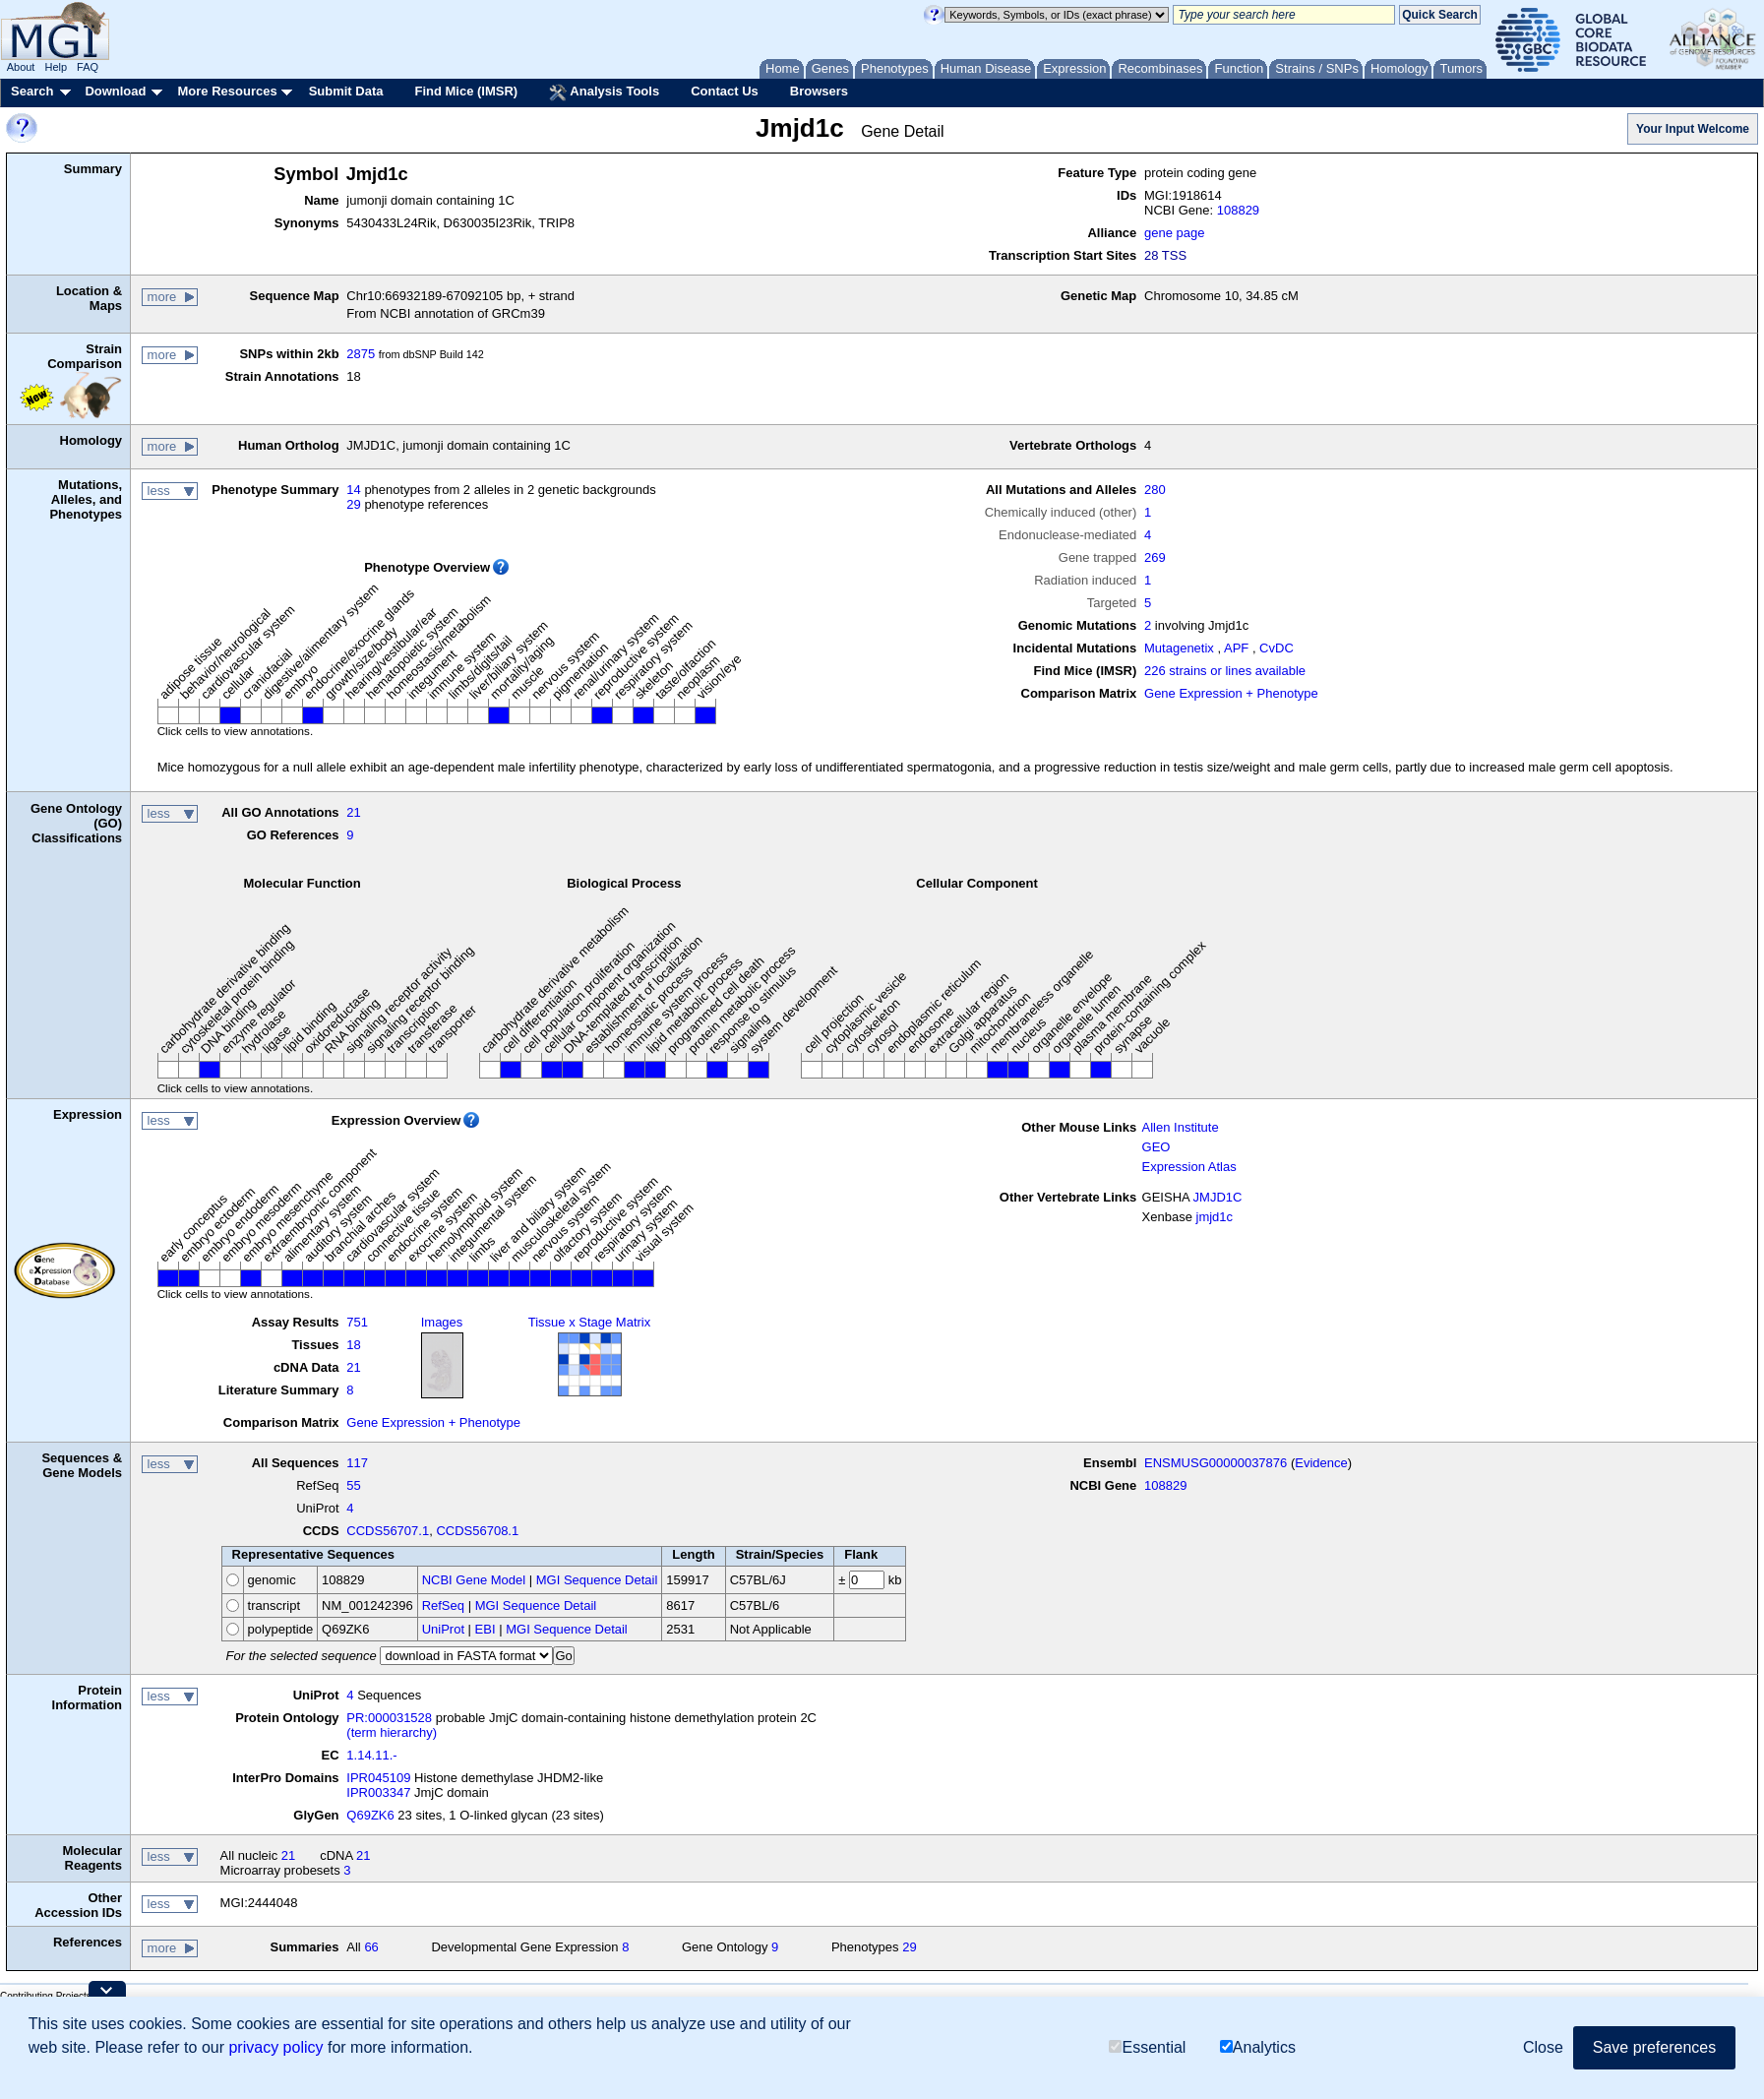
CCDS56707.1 (387, 1530)
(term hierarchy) (391, 1732)
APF (1236, 648)
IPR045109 (378, 1777)
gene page (1174, 232)
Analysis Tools (604, 92)
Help (55, 67)
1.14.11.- (371, 1755)
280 (1155, 489)
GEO (1156, 1147)
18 (353, 1344)
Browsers (819, 91)
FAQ (87, 67)
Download (115, 91)
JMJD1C (1218, 1197)
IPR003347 (378, 1792)
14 (353, 489)
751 (357, 1322)
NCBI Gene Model (474, 1580)
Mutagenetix (1179, 648)
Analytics (1258, 2047)
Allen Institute (1180, 1127)
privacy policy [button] (275, 2047)
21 (353, 812)
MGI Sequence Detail (597, 1580)
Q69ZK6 (370, 1815)
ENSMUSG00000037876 (1215, 1462)
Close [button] (1543, 2047)
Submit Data (346, 91)
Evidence (1321, 1462)
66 (371, 1947)
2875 (360, 353)
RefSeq (443, 1605)
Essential (1147, 2047)
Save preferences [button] (1654, 2047)
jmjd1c (1215, 1216)
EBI (485, 1629)
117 (357, 1462)
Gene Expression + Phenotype (1231, 693)
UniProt (443, 1629)
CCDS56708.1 (477, 1530)
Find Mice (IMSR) (465, 91)
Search (32, 91)
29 (353, 504)
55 (353, 1485)
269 (1155, 557)
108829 (1238, 210)
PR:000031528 (389, 1717)
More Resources (226, 91)
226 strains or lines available (1225, 670)
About (21, 67)
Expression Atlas (1189, 1166)
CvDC (1276, 648)
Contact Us (725, 91)
